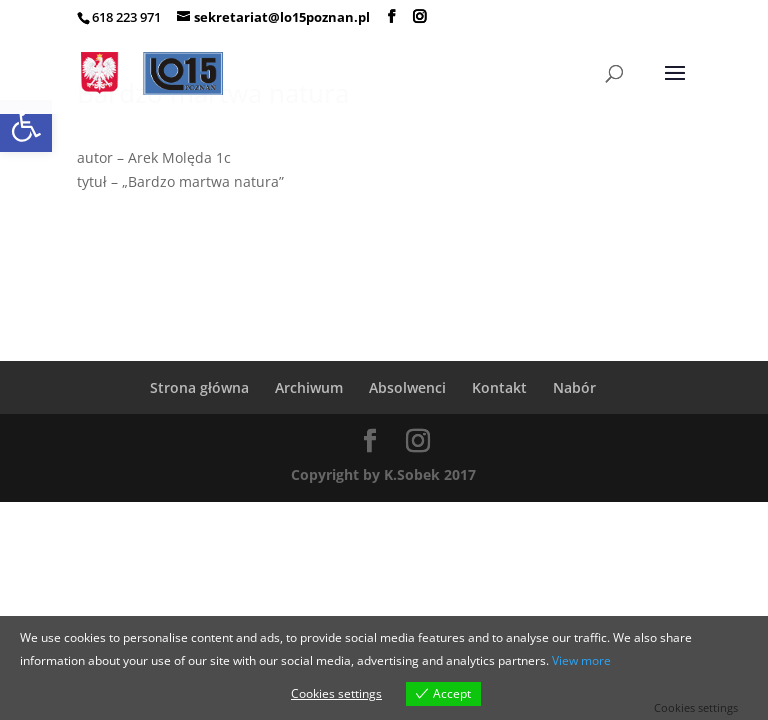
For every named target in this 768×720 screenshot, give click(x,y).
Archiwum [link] (309, 387)
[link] (26, 126)
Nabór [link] (574, 387)
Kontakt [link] (499, 387)
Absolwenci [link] (407, 387)
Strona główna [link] (199, 387)
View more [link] (581, 660)
